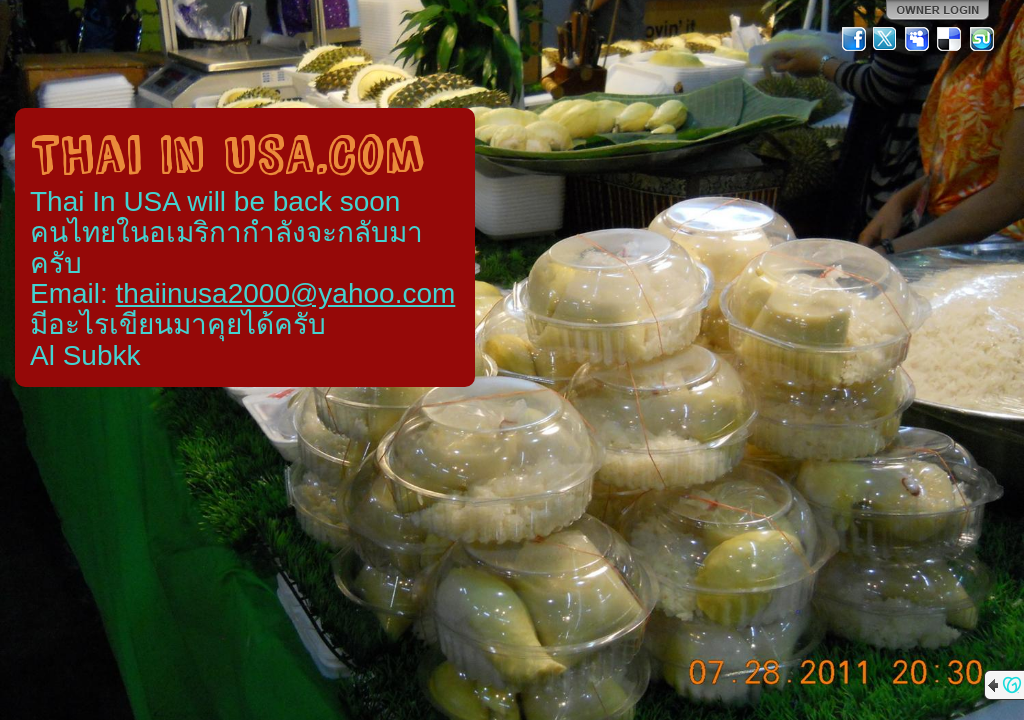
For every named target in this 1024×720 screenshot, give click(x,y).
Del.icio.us (950, 39)
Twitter (886, 39)
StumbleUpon (982, 39)
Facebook (854, 39)
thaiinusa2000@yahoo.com (286, 293)
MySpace (918, 39)
